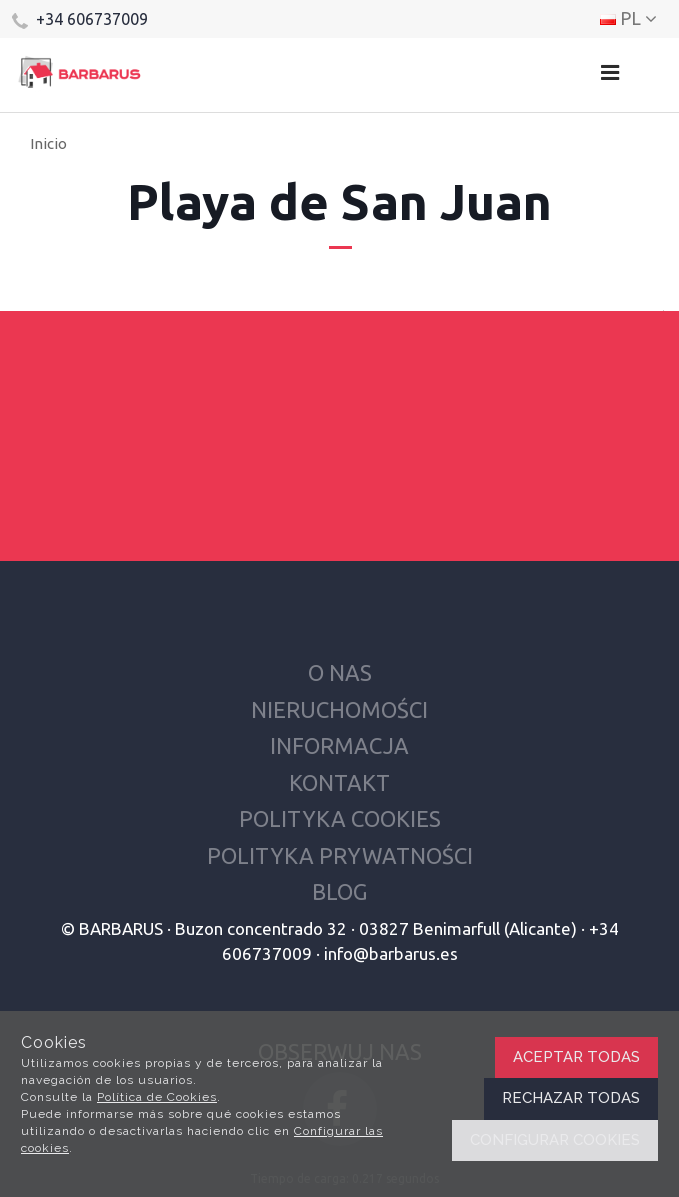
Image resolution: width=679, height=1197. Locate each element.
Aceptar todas (576, 1057)
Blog (339, 891)
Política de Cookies (157, 1097)
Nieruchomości (339, 709)
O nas (340, 672)
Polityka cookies (340, 818)
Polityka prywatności (340, 855)
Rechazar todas (571, 1098)
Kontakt (339, 782)
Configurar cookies (555, 1140)
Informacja (339, 745)
